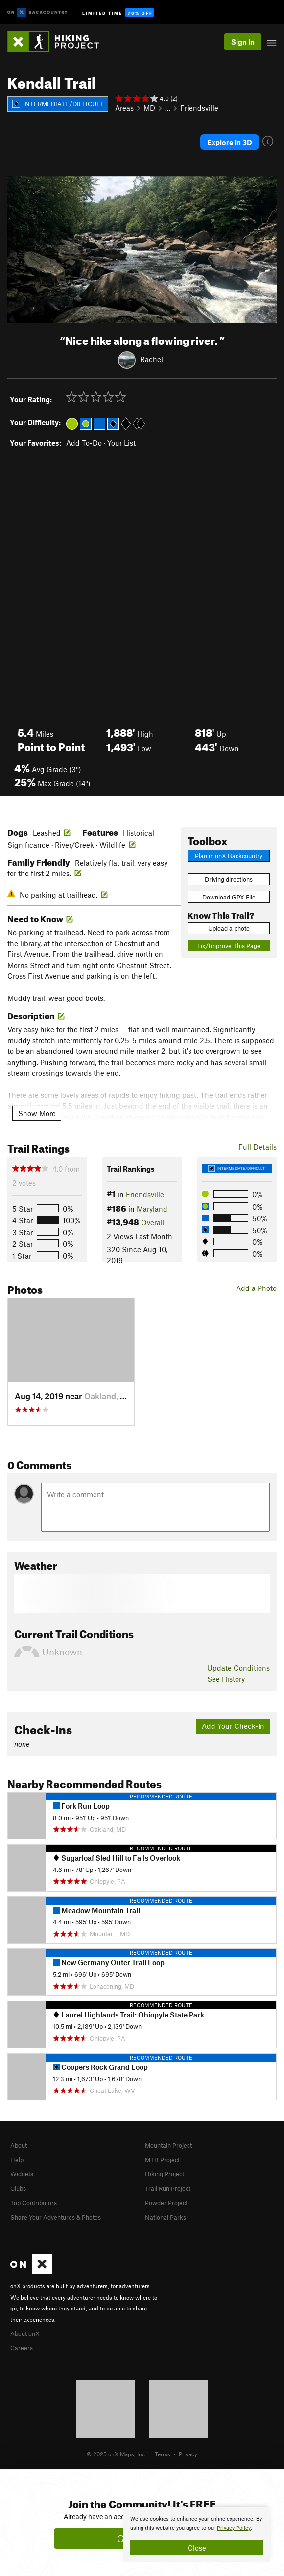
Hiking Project (164, 2174)
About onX (25, 2333)
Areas (124, 107)
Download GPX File (229, 897)
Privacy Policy (234, 2528)
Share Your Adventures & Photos (55, 2217)
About (18, 2145)
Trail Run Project (167, 2188)
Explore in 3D (229, 142)
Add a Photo (256, 1288)
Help (17, 2159)
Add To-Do (84, 442)
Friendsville (199, 107)
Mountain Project (168, 2145)
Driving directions (229, 879)
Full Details (257, 1146)
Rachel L (154, 359)
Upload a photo (229, 928)
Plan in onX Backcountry (228, 856)
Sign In (243, 41)
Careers (21, 2348)
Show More (37, 1113)
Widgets (21, 2174)
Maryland (152, 1208)
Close (197, 2547)
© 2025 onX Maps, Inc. (116, 2454)
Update (238, 1667)
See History (226, 1679)
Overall (153, 1222)
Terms (162, 2454)
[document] (196, 2534)
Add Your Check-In (233, 1726)
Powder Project (166, 2203)
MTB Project (162, 2159)
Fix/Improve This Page (228, 945)
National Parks (165, 2217)
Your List (121, 442)
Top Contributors (33, 2203)
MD (149, 107)
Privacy (188, 2454)
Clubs (18, 2188)
